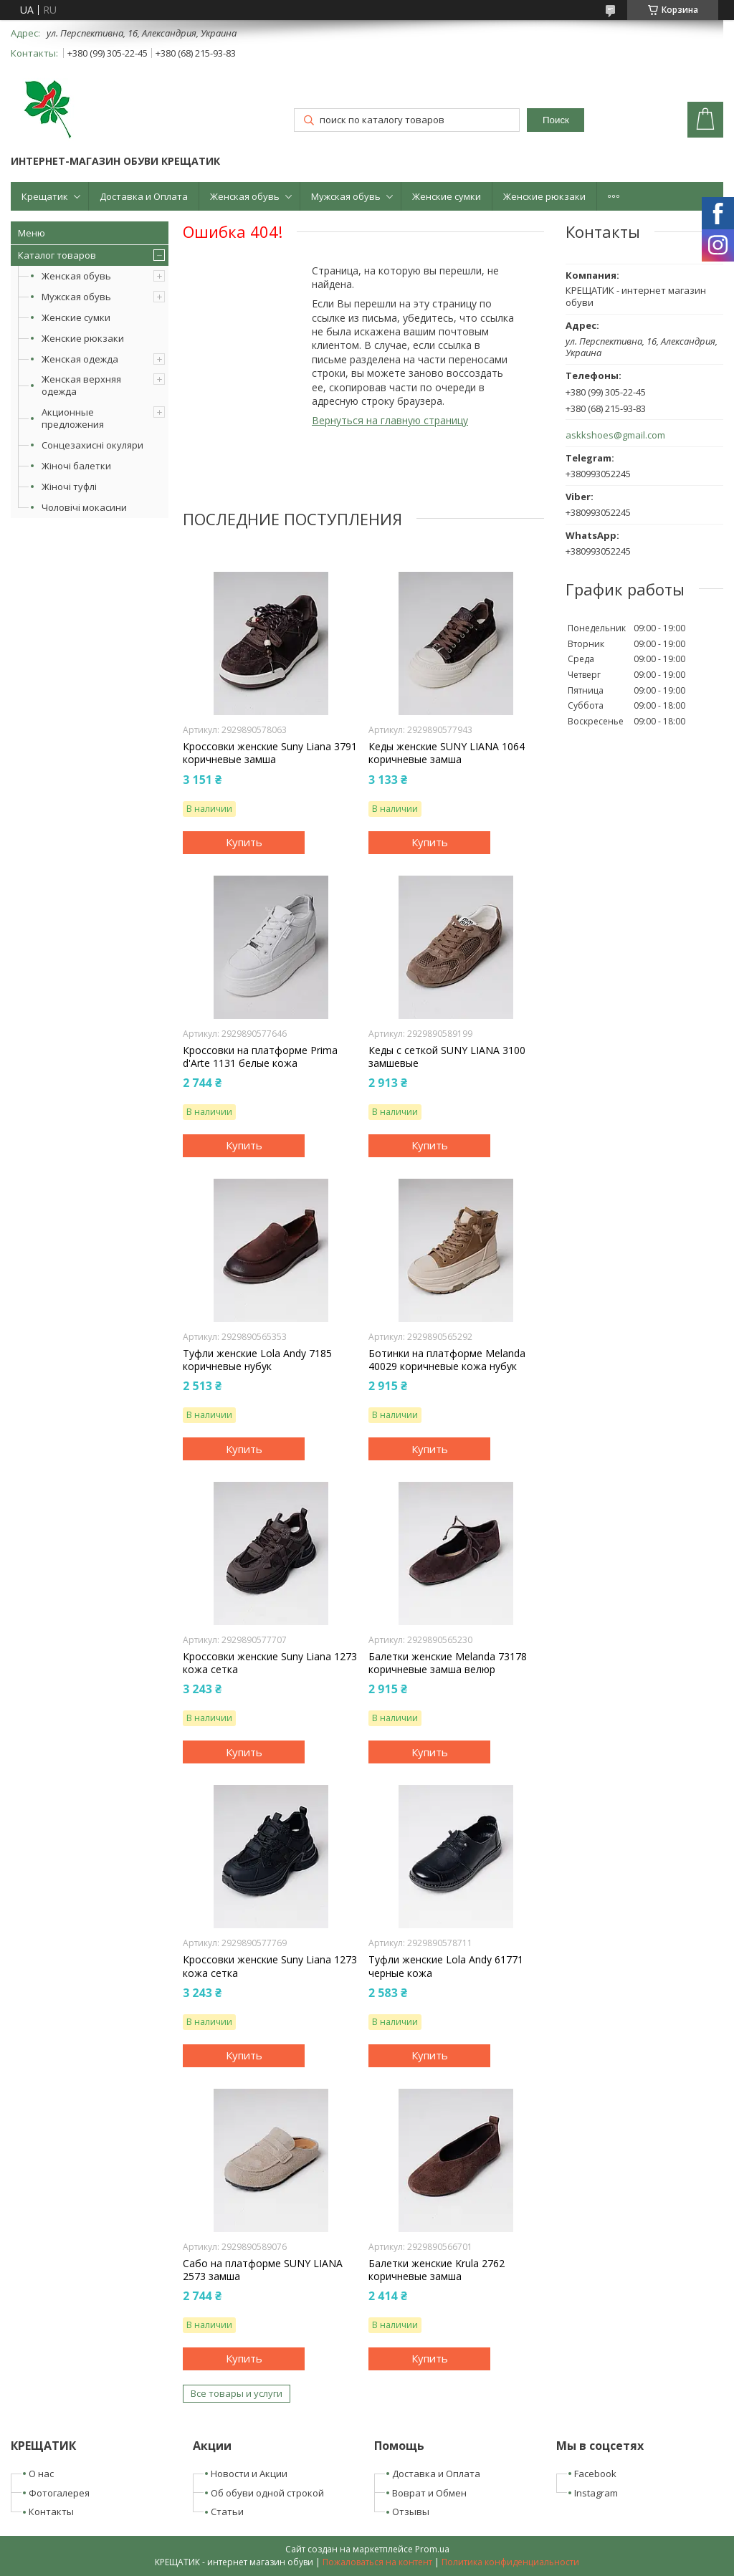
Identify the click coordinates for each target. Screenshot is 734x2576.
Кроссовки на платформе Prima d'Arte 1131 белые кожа (260, 1057)
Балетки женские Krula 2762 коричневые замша (436, 2270)
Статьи (227, 2511)
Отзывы (410, 2511)
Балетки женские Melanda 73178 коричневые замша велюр (447, 1663)
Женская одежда (80, 359)
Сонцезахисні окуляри (92, 445)
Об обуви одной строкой (267, 2492)
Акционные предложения (73, 418)
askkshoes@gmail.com (615, 435)
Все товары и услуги (236, 2393)
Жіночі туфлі (69, 486)
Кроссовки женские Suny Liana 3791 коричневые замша (270, 753)
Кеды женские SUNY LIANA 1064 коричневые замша (446, 753)
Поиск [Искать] (556, 120)
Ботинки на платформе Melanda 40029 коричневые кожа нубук (446, 1360)
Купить (244, 842)
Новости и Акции (249, 2473)
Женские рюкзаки (544, 196)
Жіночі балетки (76, 465)
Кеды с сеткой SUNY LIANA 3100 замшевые (446, 1057)
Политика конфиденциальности (510, 2562)
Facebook (595, 2473)
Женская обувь (245, 196)
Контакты (51, 2511)
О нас (41, 2473)
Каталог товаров (57, 255)
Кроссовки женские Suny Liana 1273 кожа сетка (270, 1663)
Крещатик (45, 196)
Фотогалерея (59, 2492)
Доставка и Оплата (144, 196)
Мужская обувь (346, 196)
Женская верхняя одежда (81, 385)
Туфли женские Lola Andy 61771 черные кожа (445, 1966)
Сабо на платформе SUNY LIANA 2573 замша (263, 2270)
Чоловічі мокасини (84, 507)
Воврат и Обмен (429, 2492)
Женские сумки (446, 196)
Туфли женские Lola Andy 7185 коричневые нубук (257, 1360)
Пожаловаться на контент (377, 2562)
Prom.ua (432, 2549)
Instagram (596, 2492)
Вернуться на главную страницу (390, 420)
